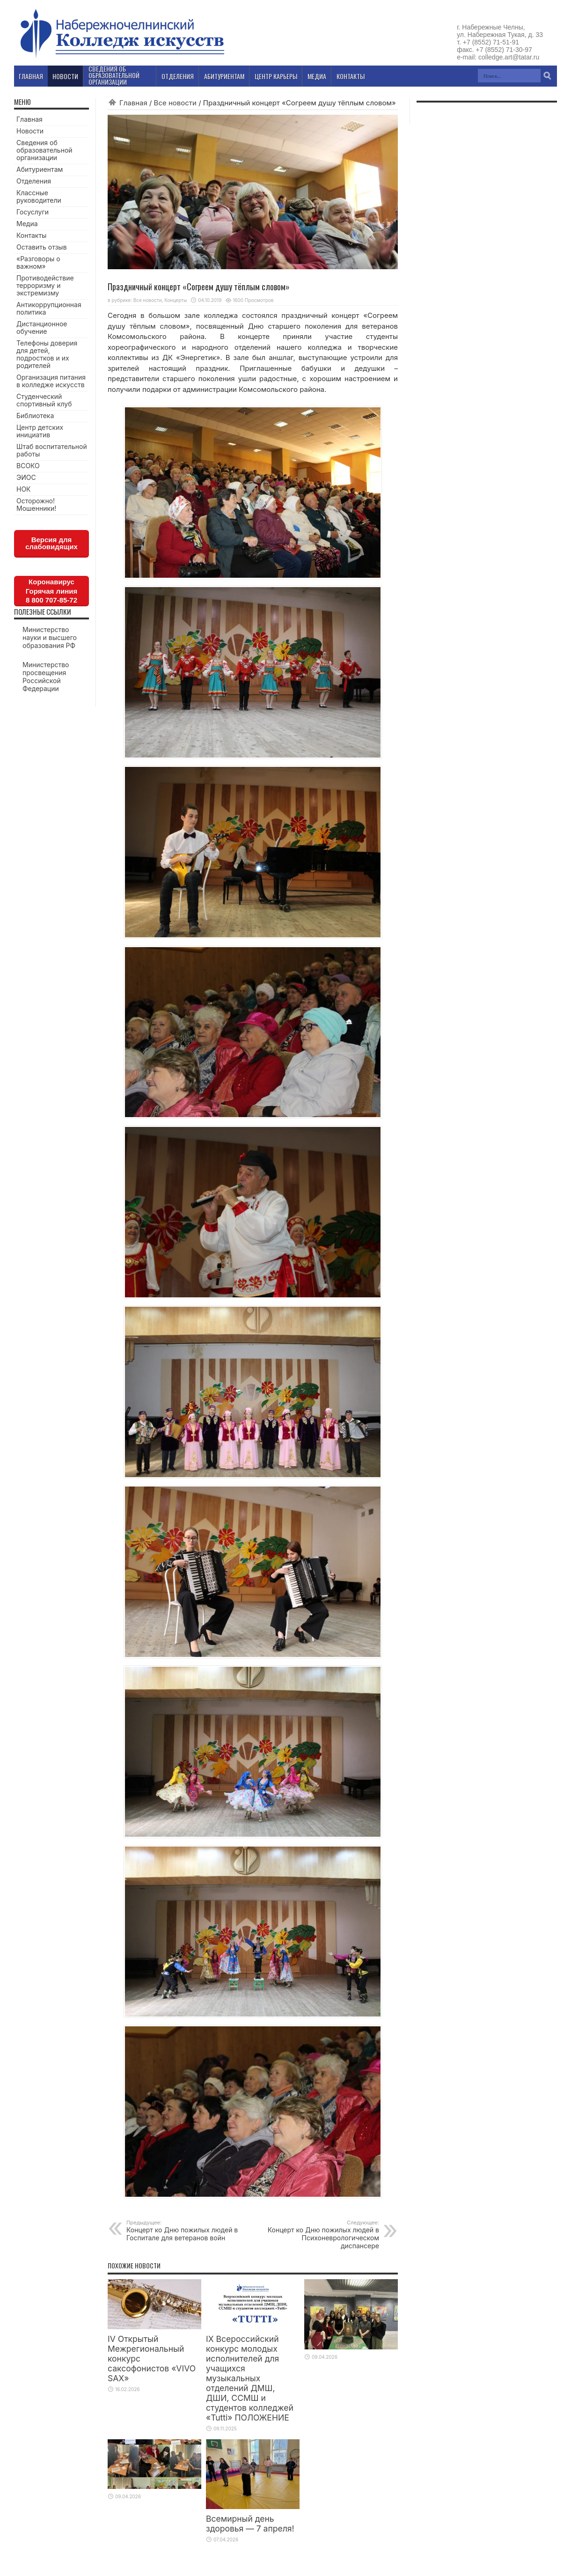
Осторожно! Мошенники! (36, 504)
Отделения (33, 181)
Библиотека (35, 416)
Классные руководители (38, 196)
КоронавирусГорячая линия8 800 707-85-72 (51, 591)
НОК (23, 489)
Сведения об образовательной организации (44, 150)
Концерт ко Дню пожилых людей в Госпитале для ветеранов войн (183, 2230)
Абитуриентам (39, 169)
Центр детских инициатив (39, 431)
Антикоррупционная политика (48, 308)
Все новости (175, 102)
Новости (30, 131)
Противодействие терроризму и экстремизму (45, 285)
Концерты (175, 300)
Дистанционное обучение (41, 327)
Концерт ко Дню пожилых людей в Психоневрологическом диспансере (321, 2234)
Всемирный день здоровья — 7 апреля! (250, 2523)
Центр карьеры (276, 76)
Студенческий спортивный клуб (44, 400)
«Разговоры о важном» (38, 262)
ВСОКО (28, 466)
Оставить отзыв (41, 247)
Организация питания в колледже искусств (51, 381)
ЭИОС (26, 477)
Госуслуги (32, 212)
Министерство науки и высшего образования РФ (49, 637)
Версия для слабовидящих (51, 543)
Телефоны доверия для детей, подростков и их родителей (46, 354)
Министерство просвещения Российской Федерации (45, 676)
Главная (133, 102)
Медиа (27, 224)
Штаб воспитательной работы (51, 450)
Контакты (31, 235)
